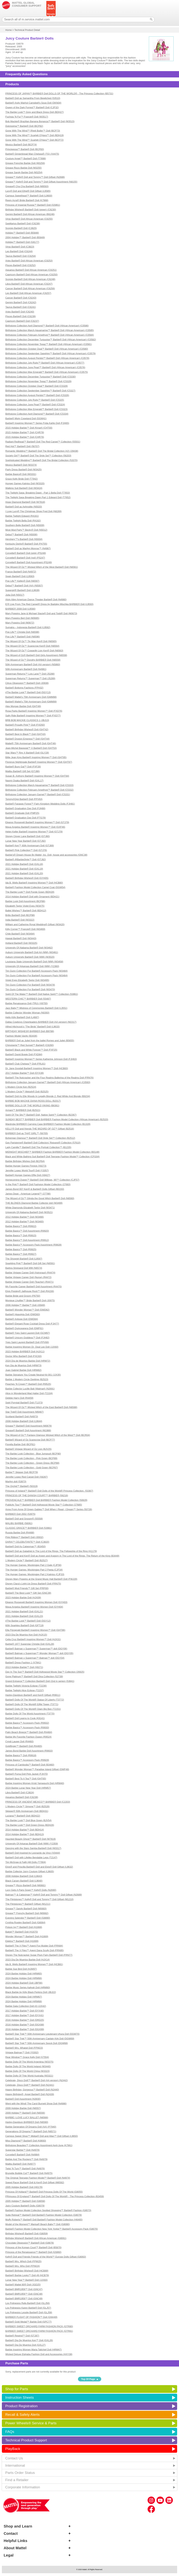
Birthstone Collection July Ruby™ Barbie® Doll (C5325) (34, 399)
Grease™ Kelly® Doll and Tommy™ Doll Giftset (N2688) (35, 177)
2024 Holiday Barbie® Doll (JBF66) (23, 1982)
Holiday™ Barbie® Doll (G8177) (22, 242)
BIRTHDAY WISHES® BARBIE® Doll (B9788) (29, 1031)
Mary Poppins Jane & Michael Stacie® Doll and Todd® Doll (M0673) (41, 613)
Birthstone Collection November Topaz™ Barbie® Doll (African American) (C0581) (48, 344)
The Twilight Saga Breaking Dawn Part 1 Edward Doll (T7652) (38, 497)
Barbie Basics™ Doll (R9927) (20, 1254)
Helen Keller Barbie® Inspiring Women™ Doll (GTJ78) (34, 831)
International (15, 2465)
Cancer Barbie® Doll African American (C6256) (30, 288)
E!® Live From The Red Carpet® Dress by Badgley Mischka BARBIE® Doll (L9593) (49, 604)
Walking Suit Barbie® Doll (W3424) (23, 488)
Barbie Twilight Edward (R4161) (22, 516)
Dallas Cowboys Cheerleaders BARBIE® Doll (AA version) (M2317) (40, 1022)
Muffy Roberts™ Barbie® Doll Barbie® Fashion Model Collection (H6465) (44, 2219)
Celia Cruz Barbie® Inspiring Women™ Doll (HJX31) (33, 1639)
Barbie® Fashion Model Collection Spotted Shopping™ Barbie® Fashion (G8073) (48, 2210)
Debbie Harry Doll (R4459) (19, 1398)
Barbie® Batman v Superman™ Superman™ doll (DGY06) (36, 1648)
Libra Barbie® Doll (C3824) (19, 1792)
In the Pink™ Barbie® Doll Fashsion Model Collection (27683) (38, 1184)
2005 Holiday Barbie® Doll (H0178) (24, 2187)
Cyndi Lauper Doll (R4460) (19, 1741)
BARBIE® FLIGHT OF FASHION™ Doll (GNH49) (31, 2317)
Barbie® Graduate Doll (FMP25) (22, 813)
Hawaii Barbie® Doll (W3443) (20, 938)
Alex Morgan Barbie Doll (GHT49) (23, 706)
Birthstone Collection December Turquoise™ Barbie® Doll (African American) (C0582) (50, 339)
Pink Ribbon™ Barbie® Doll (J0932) (24, 1537)
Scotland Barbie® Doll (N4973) (21, 1416)
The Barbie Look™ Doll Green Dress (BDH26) (29, 1825)
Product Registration (21, 2406)
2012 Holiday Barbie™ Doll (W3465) (24, 1221)
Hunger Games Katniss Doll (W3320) (25, 483)
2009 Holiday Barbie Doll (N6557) (23, 2108)
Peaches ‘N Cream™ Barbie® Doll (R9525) (28, 1384)
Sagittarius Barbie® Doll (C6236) (22, 223)
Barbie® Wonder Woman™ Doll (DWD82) (27, 1309)
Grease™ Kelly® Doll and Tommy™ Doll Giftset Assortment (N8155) (41, 181)
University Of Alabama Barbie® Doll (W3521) (29, 1212)
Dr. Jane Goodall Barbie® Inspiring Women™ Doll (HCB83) (36, 1068)
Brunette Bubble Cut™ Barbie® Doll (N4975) (28, 2173)
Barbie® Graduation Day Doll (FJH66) (25, 808)
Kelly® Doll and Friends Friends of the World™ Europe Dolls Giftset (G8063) (45, 2256)
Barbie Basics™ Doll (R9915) (20, 1235)
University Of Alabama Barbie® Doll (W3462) (29, 947)
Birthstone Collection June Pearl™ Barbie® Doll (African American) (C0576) (45, 367)
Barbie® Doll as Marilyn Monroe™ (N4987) (28, 548)
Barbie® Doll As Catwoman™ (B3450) (25, 1546)
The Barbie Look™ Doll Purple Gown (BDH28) (29, 892)
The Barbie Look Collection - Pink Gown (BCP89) (31, 1458)
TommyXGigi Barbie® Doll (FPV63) (23, 799)
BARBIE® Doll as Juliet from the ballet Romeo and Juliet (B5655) (39, 1040)
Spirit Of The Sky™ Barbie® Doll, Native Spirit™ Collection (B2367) (41, 1114)
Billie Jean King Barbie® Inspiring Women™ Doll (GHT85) (36, 757)
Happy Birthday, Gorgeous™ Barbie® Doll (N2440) (32, 2089)
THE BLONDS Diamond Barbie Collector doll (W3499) (34, 1203)
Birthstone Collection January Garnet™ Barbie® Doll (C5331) (37, 794)
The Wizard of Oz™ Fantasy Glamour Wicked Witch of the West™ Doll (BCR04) (47, 1435)
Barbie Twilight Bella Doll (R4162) (23, 520)
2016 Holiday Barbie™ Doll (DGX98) (24, 2024)
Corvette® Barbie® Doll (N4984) (22, 2154)
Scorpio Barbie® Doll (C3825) (21, 228)
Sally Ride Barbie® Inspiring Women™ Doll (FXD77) (33, 715)
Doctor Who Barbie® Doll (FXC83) (23, 1356)
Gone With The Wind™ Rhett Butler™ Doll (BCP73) (32, 130)
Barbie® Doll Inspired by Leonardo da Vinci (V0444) (32, 1852)
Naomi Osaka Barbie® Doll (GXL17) (24, 780)
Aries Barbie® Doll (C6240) (19, 311)
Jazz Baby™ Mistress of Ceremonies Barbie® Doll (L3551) (36, 1008)
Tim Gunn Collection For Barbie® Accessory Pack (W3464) (36, 975)
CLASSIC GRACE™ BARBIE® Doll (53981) (28, 1528)
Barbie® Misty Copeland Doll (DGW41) (26, 418)
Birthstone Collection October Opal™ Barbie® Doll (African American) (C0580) (46, 348)
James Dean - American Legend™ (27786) (28, 1193)
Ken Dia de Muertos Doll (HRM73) (23, 1365)
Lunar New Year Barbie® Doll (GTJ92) (25, 840)
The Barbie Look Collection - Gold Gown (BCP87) (31, 1467)
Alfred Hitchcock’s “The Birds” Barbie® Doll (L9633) (32, 1026)
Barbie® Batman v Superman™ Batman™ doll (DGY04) (34, 1657)
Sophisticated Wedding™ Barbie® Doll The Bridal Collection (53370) (41, 460)
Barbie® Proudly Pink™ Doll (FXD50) (25, 724)
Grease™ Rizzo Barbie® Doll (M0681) (25, 1885)
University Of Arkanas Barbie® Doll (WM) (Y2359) (31, 1843)
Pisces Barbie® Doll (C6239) (20, 316)
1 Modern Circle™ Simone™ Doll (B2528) (27, 1806)
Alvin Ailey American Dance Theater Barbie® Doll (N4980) (36, 599)
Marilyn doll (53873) (15, 1481)
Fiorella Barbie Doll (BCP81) (20, 1444)
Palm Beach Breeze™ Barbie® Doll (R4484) (28, 1732)
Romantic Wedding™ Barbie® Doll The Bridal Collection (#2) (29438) (41, 451)
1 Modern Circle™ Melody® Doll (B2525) (27, 1091)
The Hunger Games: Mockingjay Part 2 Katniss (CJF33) (34, 1574)
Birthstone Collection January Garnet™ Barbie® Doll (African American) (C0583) (47, 1082)
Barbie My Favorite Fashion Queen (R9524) (28, 1736)
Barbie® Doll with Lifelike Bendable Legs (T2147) (31, 1857)
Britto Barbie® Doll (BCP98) (20, 915)
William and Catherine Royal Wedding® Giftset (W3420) (35, 924)
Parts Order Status (20, 2473)
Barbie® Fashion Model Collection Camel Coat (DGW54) (35, 887)
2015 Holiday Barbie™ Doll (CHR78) (24, 432)
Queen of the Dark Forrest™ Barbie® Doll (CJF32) (32, 107)
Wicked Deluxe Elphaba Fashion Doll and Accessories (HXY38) (38, 2354)
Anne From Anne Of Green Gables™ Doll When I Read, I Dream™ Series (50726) (48, 1509)
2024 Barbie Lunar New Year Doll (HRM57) (28, 1787)
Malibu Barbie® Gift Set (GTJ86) (22, 771)
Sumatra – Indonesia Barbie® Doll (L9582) (27, 627)
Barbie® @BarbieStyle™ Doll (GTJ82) (25, 859)
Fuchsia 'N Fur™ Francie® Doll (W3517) (26, 116)
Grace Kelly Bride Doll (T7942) (21, 478)
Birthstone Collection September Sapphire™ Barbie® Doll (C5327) (40, 390)
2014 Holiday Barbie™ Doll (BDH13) (24, 1834)
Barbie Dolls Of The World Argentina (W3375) (29, 2061)
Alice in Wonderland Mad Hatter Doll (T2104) (29, 1393)
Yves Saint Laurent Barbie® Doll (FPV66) (27, 1342)
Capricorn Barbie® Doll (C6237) (22, 321)
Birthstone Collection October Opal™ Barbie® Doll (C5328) (36, 386)
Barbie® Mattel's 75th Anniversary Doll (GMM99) (31, 701)
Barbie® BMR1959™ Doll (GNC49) (24, 2298)
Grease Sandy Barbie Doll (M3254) (23, 172)
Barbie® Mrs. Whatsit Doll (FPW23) (24, 2047)
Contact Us (14, 2458)
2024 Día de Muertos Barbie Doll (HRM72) (27, 1360)
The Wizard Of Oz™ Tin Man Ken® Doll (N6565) (31, 641)
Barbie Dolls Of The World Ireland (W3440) (28, 2066)
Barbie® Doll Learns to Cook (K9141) (25, 1718)
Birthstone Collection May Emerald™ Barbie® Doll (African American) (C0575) (46, 372)
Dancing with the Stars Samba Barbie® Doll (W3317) (33, 1848)
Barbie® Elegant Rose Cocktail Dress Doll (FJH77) (32, 1323)
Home (8, 30)
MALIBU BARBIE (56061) (19, 1523)
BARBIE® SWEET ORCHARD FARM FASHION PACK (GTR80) (39, 2326)
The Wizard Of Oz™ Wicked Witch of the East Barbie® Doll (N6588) (41, 1407)
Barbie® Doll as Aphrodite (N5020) (23, 506)
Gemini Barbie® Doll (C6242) (20, 302)
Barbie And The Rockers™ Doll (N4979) (26, 2159)
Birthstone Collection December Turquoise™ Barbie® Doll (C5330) (40, 376)
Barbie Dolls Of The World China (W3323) (27, 2071)
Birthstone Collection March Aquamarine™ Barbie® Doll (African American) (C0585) (49, 330)
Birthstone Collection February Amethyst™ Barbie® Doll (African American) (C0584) (49, 334)
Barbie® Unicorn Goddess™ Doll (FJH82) (27, 1337)
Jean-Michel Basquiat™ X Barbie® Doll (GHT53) (31, 748)
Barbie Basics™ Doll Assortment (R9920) (27, 1230)
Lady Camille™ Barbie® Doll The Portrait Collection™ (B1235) (38, 1147)
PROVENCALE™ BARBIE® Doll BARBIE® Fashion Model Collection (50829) (46, 1500)
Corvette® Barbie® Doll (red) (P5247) (25, 557)
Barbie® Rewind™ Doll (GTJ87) (22, 2335)
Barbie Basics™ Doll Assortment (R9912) (27, 1240)
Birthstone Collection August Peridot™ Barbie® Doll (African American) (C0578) (47, 358)
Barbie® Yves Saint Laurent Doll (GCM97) (27, 1333)
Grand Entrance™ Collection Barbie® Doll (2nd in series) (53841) (39, 1681)
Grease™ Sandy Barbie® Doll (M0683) (26, 1908)
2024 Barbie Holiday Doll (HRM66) (23, 1978)
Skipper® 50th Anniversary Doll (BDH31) (26, 1811)
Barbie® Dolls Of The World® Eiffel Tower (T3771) (31, 1704)
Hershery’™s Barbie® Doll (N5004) (23, 539)
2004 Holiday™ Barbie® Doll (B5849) (25, 237)
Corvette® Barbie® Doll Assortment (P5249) (28, 562)
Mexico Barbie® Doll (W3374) (21, 464)
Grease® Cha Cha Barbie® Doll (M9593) (27, 186)
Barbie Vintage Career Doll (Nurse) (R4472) (28, 1277)
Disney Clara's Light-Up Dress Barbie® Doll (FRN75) (33, 1583)
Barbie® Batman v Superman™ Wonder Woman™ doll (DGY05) (39, 1653)
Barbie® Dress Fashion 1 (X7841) (23, 1662)
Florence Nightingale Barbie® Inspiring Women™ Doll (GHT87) (38, 762)
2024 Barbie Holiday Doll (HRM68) (23, 2001)
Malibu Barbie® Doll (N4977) (20, 2163)
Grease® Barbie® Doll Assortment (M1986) (28, 1430)
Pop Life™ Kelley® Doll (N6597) (22, 581)
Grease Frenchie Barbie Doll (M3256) (25, 163)
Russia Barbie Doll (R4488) (19, 1532)
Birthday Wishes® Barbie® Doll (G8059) (26, 2233)
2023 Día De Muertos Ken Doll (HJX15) (26, 1634)
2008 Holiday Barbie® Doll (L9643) (23, 1876)
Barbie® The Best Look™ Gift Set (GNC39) (28, 1593)
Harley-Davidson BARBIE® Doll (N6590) (26, 2122)
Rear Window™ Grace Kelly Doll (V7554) (27, 2057)
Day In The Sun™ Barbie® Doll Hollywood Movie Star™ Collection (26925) (44, 1671)
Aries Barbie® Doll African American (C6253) (29, 260)
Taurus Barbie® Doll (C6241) (20, 307)
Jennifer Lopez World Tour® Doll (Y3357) (27, 1170)
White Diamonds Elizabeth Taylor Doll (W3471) (30, 1207)
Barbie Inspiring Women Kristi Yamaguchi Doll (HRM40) (34, 1783)
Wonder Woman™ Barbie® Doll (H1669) (26, 1936)
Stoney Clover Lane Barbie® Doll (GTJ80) (27, 836)
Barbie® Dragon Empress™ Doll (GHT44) (27, 738)
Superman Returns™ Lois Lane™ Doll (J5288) (30, 673)
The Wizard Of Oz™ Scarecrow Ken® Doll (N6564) (32, 646)
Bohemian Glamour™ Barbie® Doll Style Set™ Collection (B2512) (40, 1138)
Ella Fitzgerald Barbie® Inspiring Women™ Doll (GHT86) (35, 1630)
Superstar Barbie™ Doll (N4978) (22, 2150)
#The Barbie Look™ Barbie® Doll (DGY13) (28, 692)
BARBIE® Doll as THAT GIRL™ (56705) (26, 1133)
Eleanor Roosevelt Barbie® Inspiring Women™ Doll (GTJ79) (37, 822)
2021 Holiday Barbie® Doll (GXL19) (24, 868)
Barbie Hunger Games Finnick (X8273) (26, 1165)
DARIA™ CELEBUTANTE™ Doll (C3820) (27, 1541)
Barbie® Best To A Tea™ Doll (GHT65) (25, 1778)
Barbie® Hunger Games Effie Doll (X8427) (27, 1175)
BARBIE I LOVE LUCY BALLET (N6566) (26, 2117)
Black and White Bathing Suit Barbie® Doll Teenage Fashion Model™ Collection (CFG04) (52, 1156)
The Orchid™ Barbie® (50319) (21, 1486)
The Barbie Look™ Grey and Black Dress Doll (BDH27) (34, 112)
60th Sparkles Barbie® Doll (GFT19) (24, 1625)
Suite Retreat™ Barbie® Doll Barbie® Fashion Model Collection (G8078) (43, 2215)
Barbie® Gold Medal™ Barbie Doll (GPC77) (28, 2321)
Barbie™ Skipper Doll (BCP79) (21, 1472)
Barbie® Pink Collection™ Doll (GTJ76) (26, 850)
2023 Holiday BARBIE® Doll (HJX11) (25, 1351)
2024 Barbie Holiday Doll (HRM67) (23, 1996)
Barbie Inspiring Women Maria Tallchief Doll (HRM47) (33, 2349)
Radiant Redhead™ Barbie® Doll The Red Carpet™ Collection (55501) (42, 441)
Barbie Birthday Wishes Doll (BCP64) (25, 1161)
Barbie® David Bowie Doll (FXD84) (23, 1054)
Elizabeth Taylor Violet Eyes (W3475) (24, 905)
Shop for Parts (16, 2389)
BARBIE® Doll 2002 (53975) (20, 1514)
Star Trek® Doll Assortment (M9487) (24, 1411)
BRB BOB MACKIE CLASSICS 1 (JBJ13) (27, 720)
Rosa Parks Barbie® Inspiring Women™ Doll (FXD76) (33, 711)
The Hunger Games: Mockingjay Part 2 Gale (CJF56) (33, 1565)
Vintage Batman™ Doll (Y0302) (22, 2052)
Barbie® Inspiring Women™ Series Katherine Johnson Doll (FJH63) (41, 1059)
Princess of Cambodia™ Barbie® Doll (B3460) (29, 1764)
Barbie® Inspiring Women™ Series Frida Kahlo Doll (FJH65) (37, 423)
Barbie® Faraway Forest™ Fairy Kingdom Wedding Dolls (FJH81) (40, 803)
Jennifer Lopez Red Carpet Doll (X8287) (26, 1476)
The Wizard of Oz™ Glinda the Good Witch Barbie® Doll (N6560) (39, 1198)
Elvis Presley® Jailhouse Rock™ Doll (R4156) (29, 1291)
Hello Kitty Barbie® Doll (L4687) (22, 1017)
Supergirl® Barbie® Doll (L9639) (22, 590)
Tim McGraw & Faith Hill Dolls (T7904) (25, 1862)
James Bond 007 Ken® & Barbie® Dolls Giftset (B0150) (34, 1189)
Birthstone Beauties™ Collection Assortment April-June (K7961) (39, 2145)
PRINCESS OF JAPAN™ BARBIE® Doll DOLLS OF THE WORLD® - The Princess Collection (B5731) (59, 93)
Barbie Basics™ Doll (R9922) (20, 1226)
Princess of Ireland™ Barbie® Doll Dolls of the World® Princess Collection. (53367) (49, 1490)
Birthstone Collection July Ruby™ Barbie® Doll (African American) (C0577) (44, 362)
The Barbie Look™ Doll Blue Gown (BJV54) (28, 1820)
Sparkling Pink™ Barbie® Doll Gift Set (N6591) (30, 1263)
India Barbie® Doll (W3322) (19, 919)
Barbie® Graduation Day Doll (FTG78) (25, 817)
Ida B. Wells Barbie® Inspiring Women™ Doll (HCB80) (34, 882)
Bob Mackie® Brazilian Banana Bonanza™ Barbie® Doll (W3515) (40, 121)
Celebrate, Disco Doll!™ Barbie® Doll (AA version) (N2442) (36, 2080)
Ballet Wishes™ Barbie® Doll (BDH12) (25, 910)
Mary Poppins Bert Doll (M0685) (22, 618)
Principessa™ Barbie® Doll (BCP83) (24, 149)
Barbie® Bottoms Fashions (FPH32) (24, 687)
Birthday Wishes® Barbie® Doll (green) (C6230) (30, 209)
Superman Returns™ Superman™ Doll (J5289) (30, 678)
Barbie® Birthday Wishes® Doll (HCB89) (26, 2270)
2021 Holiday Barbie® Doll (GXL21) (24, 1611)
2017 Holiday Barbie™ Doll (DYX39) (24, 1073)
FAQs (9, 2432)
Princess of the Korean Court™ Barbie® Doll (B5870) (33, 2247)
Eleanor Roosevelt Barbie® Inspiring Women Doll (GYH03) (36, 1602)
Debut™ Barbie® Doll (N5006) (21, 534)
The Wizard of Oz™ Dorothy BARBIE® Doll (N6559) (32, 659)
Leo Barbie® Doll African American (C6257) (28, 293)
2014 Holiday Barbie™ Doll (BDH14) (24, 1829)
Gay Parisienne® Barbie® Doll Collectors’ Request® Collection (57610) (42, 1142)
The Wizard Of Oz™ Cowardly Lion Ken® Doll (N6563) (34, 650)
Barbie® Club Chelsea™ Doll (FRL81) (25, 1063)
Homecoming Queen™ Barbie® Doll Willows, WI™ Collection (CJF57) (42, 1179)
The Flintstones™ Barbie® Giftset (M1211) (27, 1904)
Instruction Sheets (19, 2397)
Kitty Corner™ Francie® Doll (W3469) (25, 929)
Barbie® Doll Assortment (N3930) (23, 2098)
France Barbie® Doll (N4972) (20, 571)
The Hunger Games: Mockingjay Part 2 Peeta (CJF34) (34, 1569)
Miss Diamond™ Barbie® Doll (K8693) (25, 2140)
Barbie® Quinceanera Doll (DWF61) (24, 1328)
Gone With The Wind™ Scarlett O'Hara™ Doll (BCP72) (34, 140)
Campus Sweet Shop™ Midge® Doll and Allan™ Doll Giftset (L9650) (41, 2136)
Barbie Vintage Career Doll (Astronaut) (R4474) (30, 1272)
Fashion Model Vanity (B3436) (21, 1035)
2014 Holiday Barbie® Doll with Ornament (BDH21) (32, 896)
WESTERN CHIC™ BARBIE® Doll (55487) (28, 998)
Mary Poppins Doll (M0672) (19, 622)
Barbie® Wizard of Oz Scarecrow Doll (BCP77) (30, 1439)
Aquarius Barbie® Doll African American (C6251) (31, 269)
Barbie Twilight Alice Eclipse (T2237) (24, 1690)
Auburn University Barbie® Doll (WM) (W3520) (30, 957)
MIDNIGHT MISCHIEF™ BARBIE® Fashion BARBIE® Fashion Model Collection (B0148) (52, 1152)
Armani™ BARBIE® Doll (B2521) (22, 1110)
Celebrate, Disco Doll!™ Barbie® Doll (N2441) (29, 2085)
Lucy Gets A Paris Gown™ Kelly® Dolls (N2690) (30, 1890)
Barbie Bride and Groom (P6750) (22, 1295)
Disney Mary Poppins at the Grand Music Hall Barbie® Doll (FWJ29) (41, 1579)
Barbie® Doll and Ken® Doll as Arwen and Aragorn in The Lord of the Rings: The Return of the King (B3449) (62, 1555)
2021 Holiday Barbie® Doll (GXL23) (24, 1616)
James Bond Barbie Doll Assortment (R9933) (29, 1750)
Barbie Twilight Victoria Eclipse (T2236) (26, 1685)
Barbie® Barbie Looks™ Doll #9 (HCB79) (27, 2275)
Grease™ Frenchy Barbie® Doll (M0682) (26, 1913)
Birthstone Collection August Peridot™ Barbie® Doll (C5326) (37, 395)
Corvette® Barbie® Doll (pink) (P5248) (25, 553)
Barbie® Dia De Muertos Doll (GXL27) (25, 2345)
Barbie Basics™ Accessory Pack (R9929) (27, 1760)
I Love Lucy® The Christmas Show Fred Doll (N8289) (33, 511)
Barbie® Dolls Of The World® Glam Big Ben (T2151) (33, 1709)
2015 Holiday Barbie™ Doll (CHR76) (24, 437)
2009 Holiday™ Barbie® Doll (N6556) (25, 2112)
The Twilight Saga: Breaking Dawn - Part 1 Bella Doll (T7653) (37, 492)
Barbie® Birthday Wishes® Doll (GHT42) (26, 729)
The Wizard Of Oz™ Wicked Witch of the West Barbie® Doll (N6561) (41, 567)
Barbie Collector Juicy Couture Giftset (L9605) (29, 1871)
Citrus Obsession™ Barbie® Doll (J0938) (27, 683)
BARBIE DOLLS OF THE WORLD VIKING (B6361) (32, 1105)
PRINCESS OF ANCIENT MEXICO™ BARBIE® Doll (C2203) (37, 1801)
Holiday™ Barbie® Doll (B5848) (22, 232)
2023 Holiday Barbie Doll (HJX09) (23, 1597)
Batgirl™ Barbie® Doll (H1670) (21, 1931)
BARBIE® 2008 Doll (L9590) (20, 608)
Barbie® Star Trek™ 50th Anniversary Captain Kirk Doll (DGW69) (39, 2038)
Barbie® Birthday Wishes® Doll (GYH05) (27, 878)
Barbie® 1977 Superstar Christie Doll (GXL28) (29, 1644)
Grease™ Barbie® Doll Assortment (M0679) (28, 1425)
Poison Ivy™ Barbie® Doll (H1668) (23, 1927)
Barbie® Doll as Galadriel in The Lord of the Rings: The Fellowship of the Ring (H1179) (51, 1551)
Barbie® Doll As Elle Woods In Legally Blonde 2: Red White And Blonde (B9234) (47, 1096)
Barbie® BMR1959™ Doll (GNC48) (24, 2293)
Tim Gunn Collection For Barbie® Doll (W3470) (30, 989)
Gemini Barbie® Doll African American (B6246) (30, 214)
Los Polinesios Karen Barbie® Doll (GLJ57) (28, 2307)
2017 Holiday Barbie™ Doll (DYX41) (24, 2015)
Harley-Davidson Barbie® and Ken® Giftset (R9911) (32, 1695)
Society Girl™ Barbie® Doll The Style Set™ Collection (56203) (38, 455)
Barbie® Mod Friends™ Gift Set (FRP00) (27, 1588)
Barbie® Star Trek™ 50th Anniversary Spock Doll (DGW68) (36, 2043)
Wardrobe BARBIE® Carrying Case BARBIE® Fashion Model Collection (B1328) (47, 1124)
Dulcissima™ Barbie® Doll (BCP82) (24, 126)
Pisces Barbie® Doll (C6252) (20, 265)
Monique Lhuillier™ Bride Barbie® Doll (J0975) (30, 1300)
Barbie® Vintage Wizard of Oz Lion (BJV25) (28, 1449)
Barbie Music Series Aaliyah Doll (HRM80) (27, 1987)
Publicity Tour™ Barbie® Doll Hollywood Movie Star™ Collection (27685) (43, 1504)
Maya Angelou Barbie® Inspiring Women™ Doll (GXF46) (35, 827)
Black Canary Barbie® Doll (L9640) (23, 1880)
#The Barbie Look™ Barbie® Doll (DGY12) (28, 1620)
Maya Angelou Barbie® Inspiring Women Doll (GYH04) (34, 1606)
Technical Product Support (26, 2440)
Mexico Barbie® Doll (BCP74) (21, 144)
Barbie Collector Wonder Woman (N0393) (27, 1012)
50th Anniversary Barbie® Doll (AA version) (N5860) (32, 664)
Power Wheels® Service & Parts (30, 2423)
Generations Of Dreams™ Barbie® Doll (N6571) (30, 2131)
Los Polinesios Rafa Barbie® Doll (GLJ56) (27, 2303)
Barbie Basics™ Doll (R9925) (20, 1249)
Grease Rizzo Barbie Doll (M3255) (23, 167)
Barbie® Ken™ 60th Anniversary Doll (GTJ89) (29, 845)
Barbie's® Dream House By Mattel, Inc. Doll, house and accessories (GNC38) (46, 854)
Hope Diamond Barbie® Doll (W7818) (25, 502)
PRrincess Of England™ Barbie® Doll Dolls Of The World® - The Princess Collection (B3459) (54, 2196)
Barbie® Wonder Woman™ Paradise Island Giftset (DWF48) (37, 1769)
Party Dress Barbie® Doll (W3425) (23, 469)
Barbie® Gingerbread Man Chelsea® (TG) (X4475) (32, 153)
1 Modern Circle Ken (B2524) (20, 1087)
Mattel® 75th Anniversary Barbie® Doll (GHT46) (30, 743)
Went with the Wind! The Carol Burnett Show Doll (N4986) (36, 2103)
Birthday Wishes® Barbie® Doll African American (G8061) (35, 2238)
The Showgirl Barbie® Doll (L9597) (23, 1258)
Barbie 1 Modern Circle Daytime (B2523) (26, 1379)
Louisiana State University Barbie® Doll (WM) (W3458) (34, 961)
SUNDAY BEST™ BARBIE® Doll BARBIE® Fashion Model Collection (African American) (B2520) (56, 1119)
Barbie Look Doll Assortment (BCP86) (25, 901)
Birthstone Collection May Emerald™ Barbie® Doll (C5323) (36, 409)
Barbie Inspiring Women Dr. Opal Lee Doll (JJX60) (31, 1346)
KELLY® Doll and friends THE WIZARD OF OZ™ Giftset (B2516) (39, 1128)
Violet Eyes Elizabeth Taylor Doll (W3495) (27, 980)
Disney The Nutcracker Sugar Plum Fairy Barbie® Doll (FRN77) (39, 1955)
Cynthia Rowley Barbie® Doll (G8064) (25, 1922)
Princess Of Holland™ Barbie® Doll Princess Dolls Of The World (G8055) (44, 2191)
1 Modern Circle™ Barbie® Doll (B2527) (26, 1560)
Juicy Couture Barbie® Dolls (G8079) (25, 2205)
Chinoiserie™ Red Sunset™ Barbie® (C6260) (29, 1045)
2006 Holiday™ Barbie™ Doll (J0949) (25, 1305)
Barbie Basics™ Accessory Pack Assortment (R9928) (33, 1244)
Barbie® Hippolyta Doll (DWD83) (22, 1314)
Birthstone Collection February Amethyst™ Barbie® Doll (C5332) (39, 789)
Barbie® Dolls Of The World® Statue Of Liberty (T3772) (34, 1699)
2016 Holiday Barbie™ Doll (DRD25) (24, 2020)
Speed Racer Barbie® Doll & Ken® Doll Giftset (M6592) (34, 2182)
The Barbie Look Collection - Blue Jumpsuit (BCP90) (33, 1453)
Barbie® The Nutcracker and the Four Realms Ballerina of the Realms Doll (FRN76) (49, 1077)
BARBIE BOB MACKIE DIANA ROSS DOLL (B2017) (33, 1100)
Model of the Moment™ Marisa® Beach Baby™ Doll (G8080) (37, 2224)
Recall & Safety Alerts (22, 2414)
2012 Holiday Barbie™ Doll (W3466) (24, 1216)
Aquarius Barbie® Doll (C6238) (21, 1797)
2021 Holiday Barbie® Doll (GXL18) (24, 864)
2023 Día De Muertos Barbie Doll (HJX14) (27, 1959)
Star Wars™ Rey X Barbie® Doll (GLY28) (27, 752)
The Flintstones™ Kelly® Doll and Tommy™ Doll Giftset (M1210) (39, 1899)
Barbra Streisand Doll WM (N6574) (23, 1268)
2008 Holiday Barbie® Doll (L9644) (23, 1421)
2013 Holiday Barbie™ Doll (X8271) (24, 1667)
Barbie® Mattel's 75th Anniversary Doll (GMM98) (31, 697)
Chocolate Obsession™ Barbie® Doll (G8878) (29, 2242)
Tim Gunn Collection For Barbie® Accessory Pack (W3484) (36, 970)
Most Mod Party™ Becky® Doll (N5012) (26, 529)
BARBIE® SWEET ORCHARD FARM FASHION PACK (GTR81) (39, 2331)
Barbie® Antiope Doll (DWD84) (21, 1319)
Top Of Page (88, 2379)
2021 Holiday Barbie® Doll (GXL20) (24, 873)
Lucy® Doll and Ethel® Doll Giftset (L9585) (28, 191)
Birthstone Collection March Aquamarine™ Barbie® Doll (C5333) (39, 785)
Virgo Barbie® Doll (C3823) (19, 246)
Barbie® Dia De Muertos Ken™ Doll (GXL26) (29, 2340)
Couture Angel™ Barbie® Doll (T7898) (25, 158)
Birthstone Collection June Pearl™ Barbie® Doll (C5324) (35, 404)
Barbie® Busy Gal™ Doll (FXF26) (23, 766)
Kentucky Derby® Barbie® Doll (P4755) (26, 543)
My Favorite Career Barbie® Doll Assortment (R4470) (33, 1286)
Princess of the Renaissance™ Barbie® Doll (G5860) (33, 2252)
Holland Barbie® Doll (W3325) (21, 943)
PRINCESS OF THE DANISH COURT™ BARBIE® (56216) (36, 1495)
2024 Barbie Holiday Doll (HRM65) (23, 1973)
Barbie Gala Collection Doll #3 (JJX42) (25, 2006)
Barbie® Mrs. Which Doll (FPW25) (23, 2261)
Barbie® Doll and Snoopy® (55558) (24, 1518)
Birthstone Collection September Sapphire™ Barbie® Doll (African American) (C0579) (50, 353)
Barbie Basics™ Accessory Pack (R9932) (27, 1722)
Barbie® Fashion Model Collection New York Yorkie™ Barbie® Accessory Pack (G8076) (51, 2228)
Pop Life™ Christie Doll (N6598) (22, 632)
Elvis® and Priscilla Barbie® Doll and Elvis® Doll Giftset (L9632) (39, 1866)
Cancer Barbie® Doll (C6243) (20, 297)
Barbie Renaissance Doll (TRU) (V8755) (26, 1003)
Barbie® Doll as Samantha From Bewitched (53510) (32, 98)
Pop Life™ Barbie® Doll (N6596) (22, 636)
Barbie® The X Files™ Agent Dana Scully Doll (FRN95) (34, 1950)
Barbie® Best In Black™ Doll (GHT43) (25, 734)
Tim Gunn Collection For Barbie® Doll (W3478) (30, 984)
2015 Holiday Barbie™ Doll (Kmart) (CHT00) (28, 427)
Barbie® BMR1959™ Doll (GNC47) (24, 2289)
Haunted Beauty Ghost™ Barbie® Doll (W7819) (30, 1839)
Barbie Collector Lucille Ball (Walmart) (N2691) (30, 1388)
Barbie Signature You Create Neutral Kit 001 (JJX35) (33, 1374)
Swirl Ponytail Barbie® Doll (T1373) (24, 1402)
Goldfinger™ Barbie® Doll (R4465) (23, 1746)
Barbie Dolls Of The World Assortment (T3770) (30, 1713)
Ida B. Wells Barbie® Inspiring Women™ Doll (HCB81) (34, 1964)
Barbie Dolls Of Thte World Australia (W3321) (29, 2075)
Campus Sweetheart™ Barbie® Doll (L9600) (28, 195)
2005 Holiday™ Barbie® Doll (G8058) (25, 2201)
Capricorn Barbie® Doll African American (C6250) (31, 274)
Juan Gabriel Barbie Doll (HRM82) (23, 1370)
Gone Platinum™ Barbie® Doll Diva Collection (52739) (34, 1676)
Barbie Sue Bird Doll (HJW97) (21, 1969)
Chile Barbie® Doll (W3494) (20, 933)
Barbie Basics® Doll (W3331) (20, 474)
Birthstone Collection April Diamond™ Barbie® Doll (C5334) (36, 413)
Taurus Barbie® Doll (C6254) (20, 256)
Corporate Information (22, 2487)
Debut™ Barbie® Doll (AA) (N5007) (24, 585)
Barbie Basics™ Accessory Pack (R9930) (27, 1727)
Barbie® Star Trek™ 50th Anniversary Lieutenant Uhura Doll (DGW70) (42, 2034)
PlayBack (12, 2449)
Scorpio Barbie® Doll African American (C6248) (30, 279)
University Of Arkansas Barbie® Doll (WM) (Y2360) (32, 966)
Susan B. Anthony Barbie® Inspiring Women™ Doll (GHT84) (37, 775)
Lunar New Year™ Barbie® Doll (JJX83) (26, 2280)
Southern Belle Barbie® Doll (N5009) (24, 525)
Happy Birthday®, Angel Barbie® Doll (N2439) (29, 2094)
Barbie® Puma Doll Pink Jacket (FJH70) (26, 1774)
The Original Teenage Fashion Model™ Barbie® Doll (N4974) (37, 2177)
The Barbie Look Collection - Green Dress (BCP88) (32, 1463)
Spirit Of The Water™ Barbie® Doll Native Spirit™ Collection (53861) (41, 994)
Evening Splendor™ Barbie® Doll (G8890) (27, 1917)
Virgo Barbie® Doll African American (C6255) (29, 218)
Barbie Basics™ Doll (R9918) (20, 1755)
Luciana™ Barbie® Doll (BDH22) (22, 1815)
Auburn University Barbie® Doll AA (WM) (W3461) (31, 952)
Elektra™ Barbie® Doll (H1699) (22, 1941)
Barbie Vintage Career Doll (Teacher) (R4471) (29, 1281)
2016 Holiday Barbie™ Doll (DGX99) (24, 2029)
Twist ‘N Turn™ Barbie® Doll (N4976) (25, 2168)
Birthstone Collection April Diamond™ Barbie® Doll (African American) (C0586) (47, 325)
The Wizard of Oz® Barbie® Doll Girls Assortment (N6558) (36, 655)
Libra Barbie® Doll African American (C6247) (28, 283)
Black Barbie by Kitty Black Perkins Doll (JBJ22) (30, 1992)
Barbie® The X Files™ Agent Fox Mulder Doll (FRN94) (34, 1945)
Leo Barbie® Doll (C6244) (19, 251)
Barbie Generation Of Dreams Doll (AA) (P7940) (30, 2126)
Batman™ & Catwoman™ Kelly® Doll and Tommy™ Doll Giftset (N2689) (43, 1894)
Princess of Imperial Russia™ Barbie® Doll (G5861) (32, 205)
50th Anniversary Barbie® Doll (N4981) (26, 669)
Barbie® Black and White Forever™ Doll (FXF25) (31, 1049)
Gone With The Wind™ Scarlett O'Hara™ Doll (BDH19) (34, 135)
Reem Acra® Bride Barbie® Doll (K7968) (26, 200)
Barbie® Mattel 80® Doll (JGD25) (23, 2284)
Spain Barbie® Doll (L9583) (19, 576)
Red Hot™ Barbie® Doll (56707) (22, 446)
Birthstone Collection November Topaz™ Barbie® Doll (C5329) (38, 381)
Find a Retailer (16, 2480)
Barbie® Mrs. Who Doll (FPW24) (22, 2266)
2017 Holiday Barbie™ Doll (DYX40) (24, 2010)
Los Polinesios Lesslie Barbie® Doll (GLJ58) (28, 2312)
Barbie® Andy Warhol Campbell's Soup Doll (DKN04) (33, 102)
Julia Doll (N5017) (14, 594)
